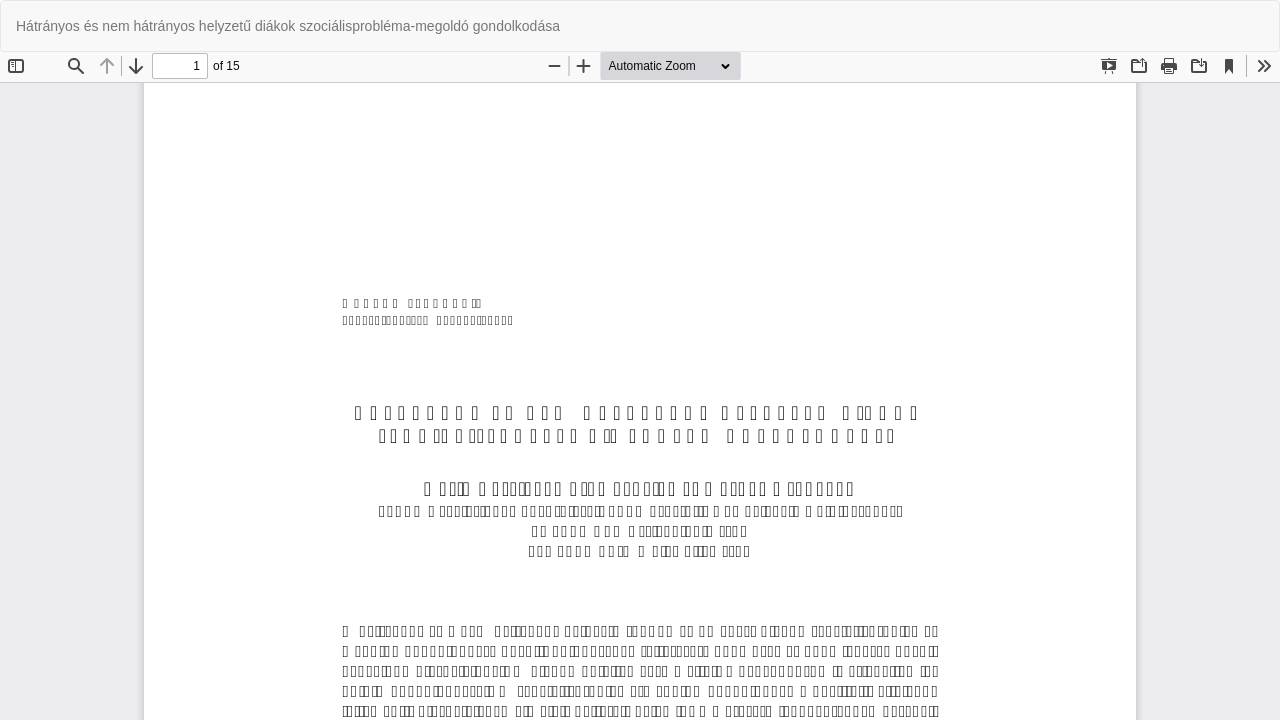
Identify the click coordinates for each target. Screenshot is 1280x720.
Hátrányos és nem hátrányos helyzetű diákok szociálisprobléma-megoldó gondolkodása (288, 26)
